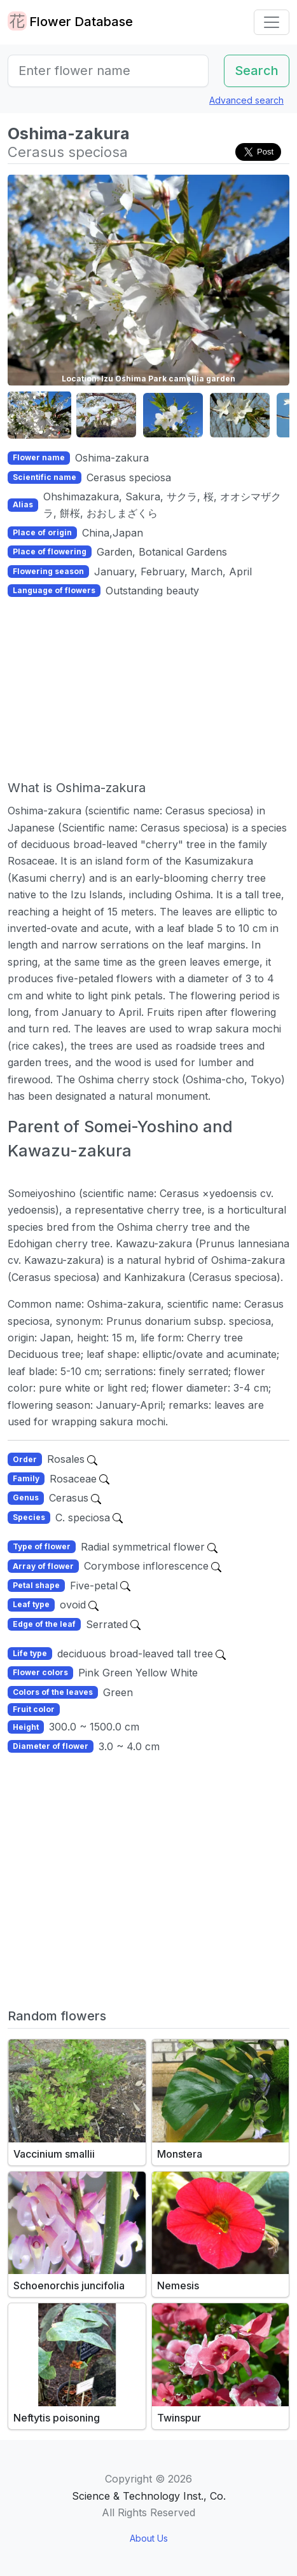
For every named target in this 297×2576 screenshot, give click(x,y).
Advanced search (246, 100)
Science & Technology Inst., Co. (149, 2496)
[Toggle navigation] (271, 22)
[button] (39, 415)
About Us (149, 2538)
